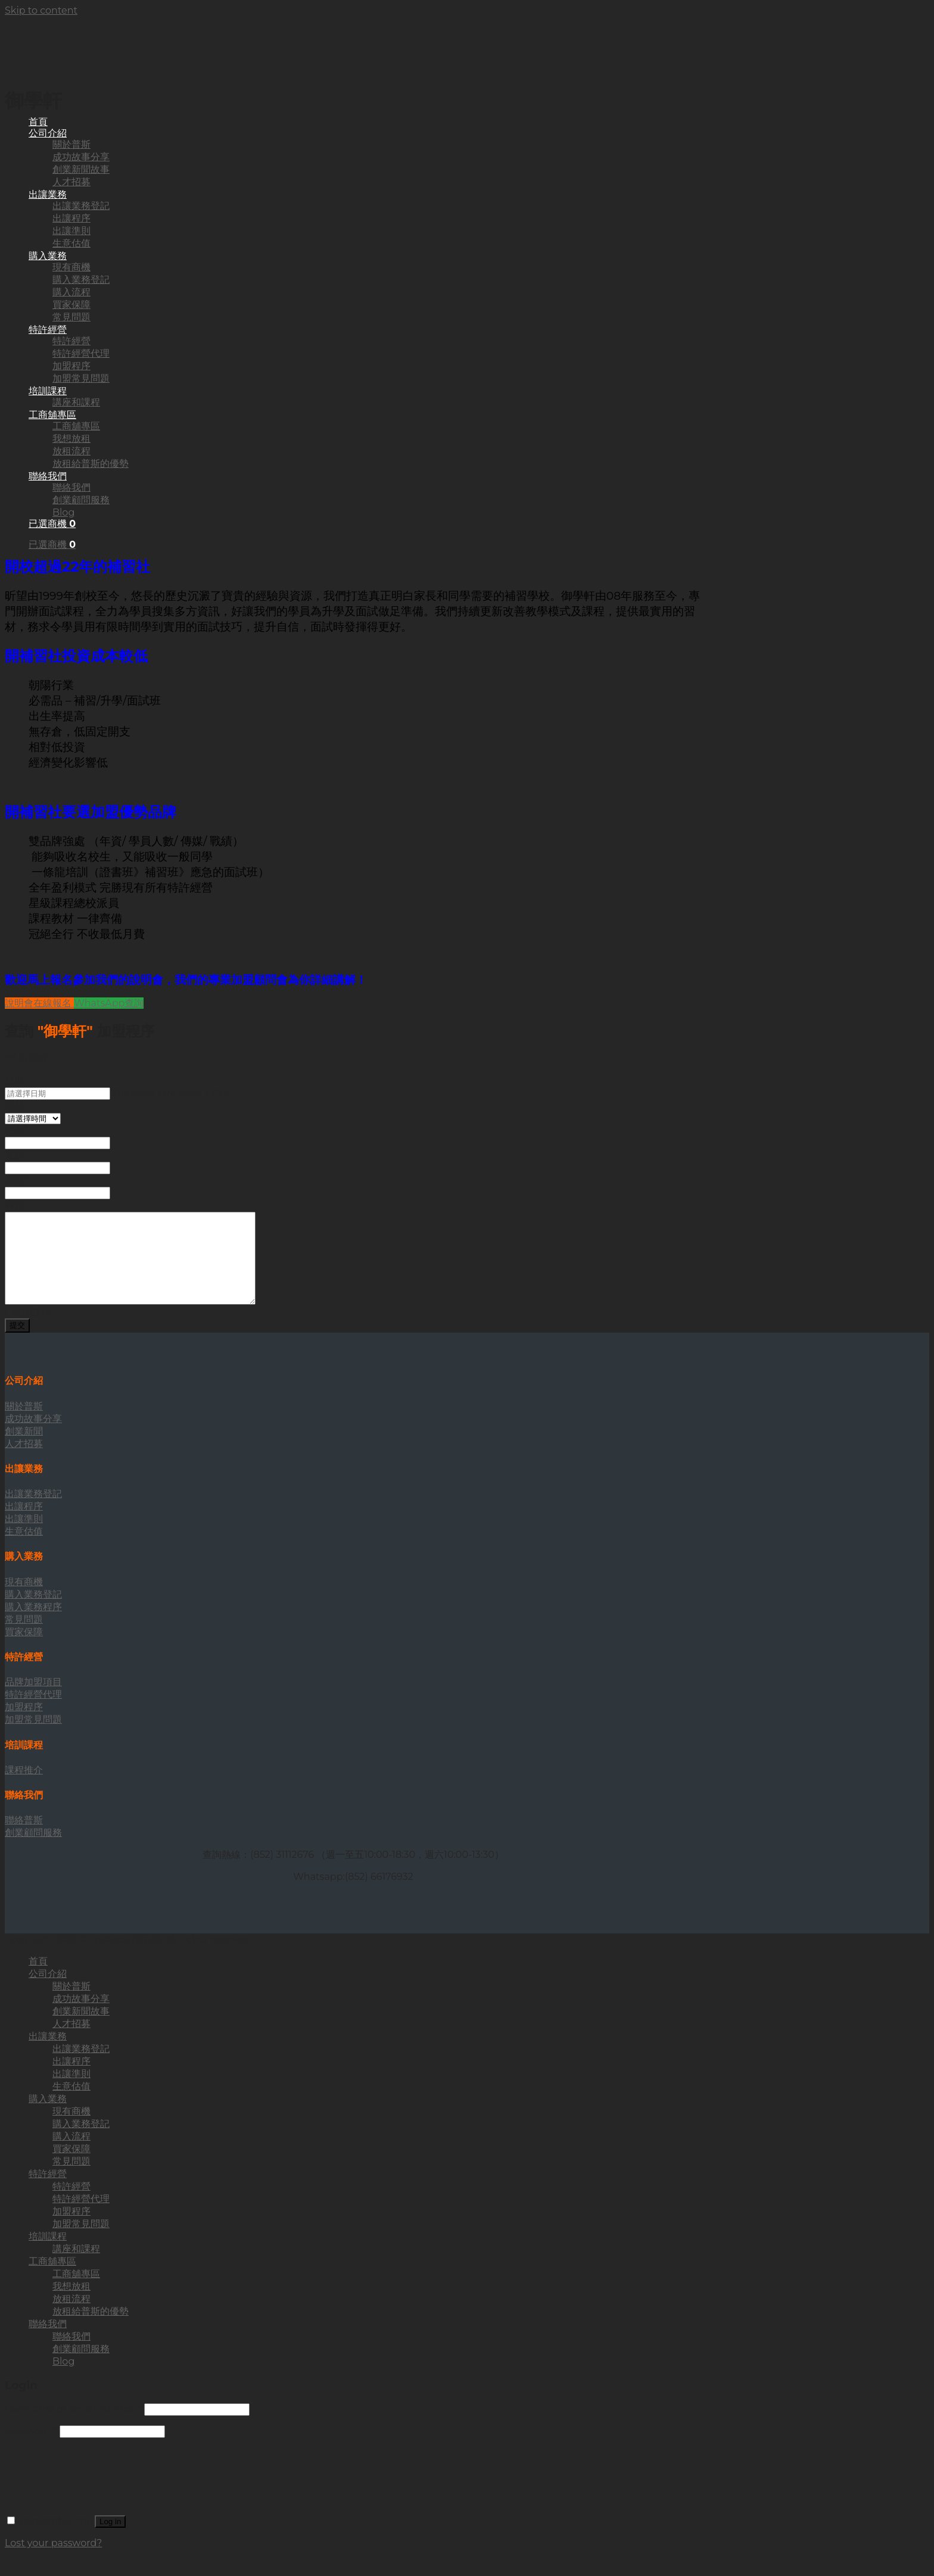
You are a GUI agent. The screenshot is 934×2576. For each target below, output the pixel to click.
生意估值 (71, 2104)
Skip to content (41, 10)
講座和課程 (76, 2266)
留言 (14, 1205)
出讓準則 (71, 2091)
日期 (14, 1080)
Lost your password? (53, 2560)
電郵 (14, 1155)
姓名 (16, 1130)
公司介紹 (48, 1991)
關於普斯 (71, 2004)
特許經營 (48, 2191)
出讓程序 (71, 2079)
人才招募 (71, 2041)
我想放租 (71, 2304)
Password (31, 2449)
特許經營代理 (81, 2216)
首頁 (38, 121)
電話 (16, 1180)
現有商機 (71, 2129)
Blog (63, 2379)
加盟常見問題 (81, 2241)
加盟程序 (71, 2229)
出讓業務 (48, 2054)
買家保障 (71, 2166)
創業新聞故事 (81, 2029)
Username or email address (73, 2426)
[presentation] (95, 2488)
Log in (110, 2539)
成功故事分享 (81, 2016)
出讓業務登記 (81, 2066)
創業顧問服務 (81, 2366)
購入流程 (71, 2154)
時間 (14, 1105)
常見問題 (71, 2179)
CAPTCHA (28, 1330)
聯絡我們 (48, 2341)
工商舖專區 (52, 2279)
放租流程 (71, 2316)
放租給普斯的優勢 (90, 2329)
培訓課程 (48, 2254)
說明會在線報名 (39, 1003)
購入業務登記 (81, 2141)
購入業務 (48, 2116)
